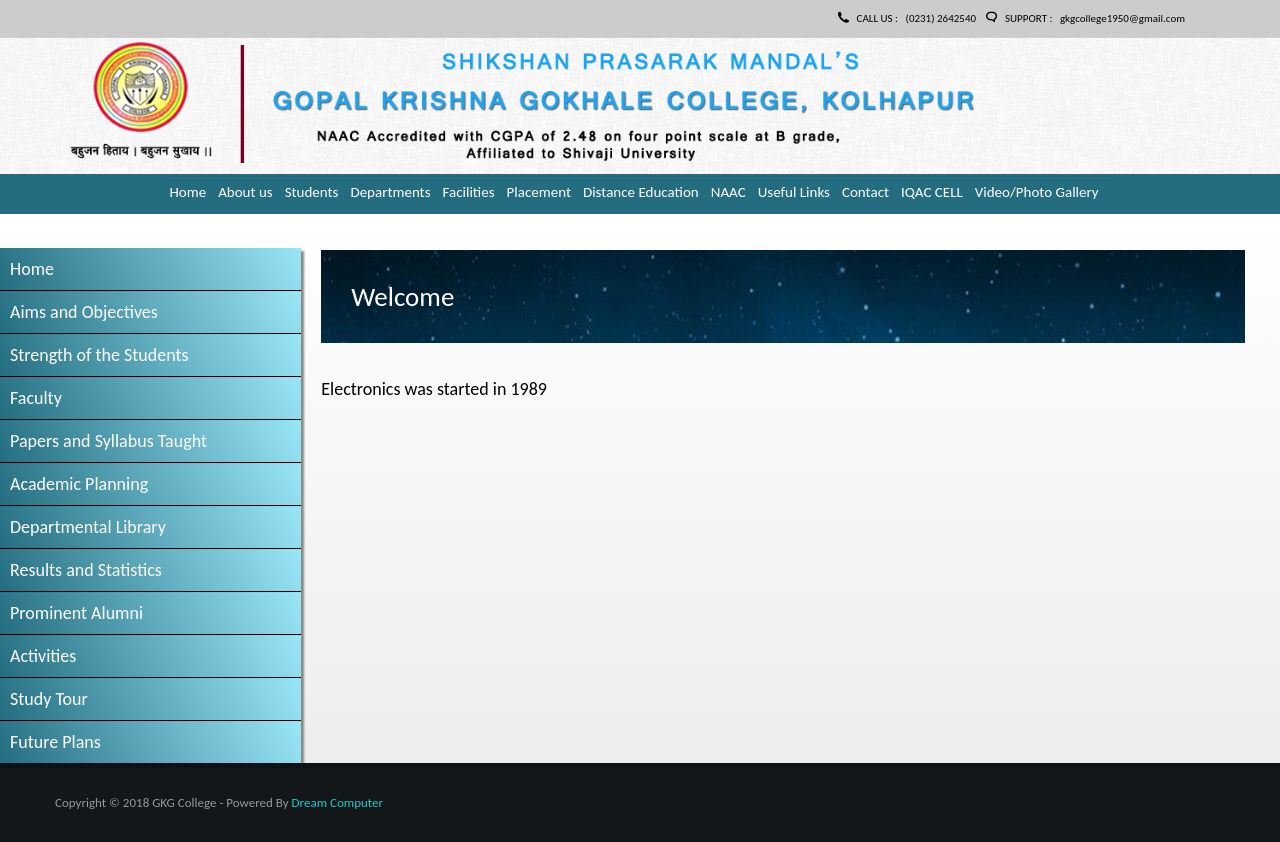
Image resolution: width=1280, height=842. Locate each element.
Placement (539, 192)
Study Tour (49, 699)
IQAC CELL (932, 192)
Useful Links (794, 192)
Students (312, 192)
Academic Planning (79, 484)
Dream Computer (337, 802)
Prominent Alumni (76, 613)
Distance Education (641, 192)
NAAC (728, 192)
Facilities (469, 192)
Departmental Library (88, 527)
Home (187, 192)
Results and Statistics (86, 570)
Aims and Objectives (84, 312)
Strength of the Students (99, 355)
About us (245, 192)
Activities (43, 656)
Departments (390, 192)
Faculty (36, 398)
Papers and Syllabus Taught (108, 441)
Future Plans (55, 742)
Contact (865, 192)
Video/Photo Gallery (1037, 192)
